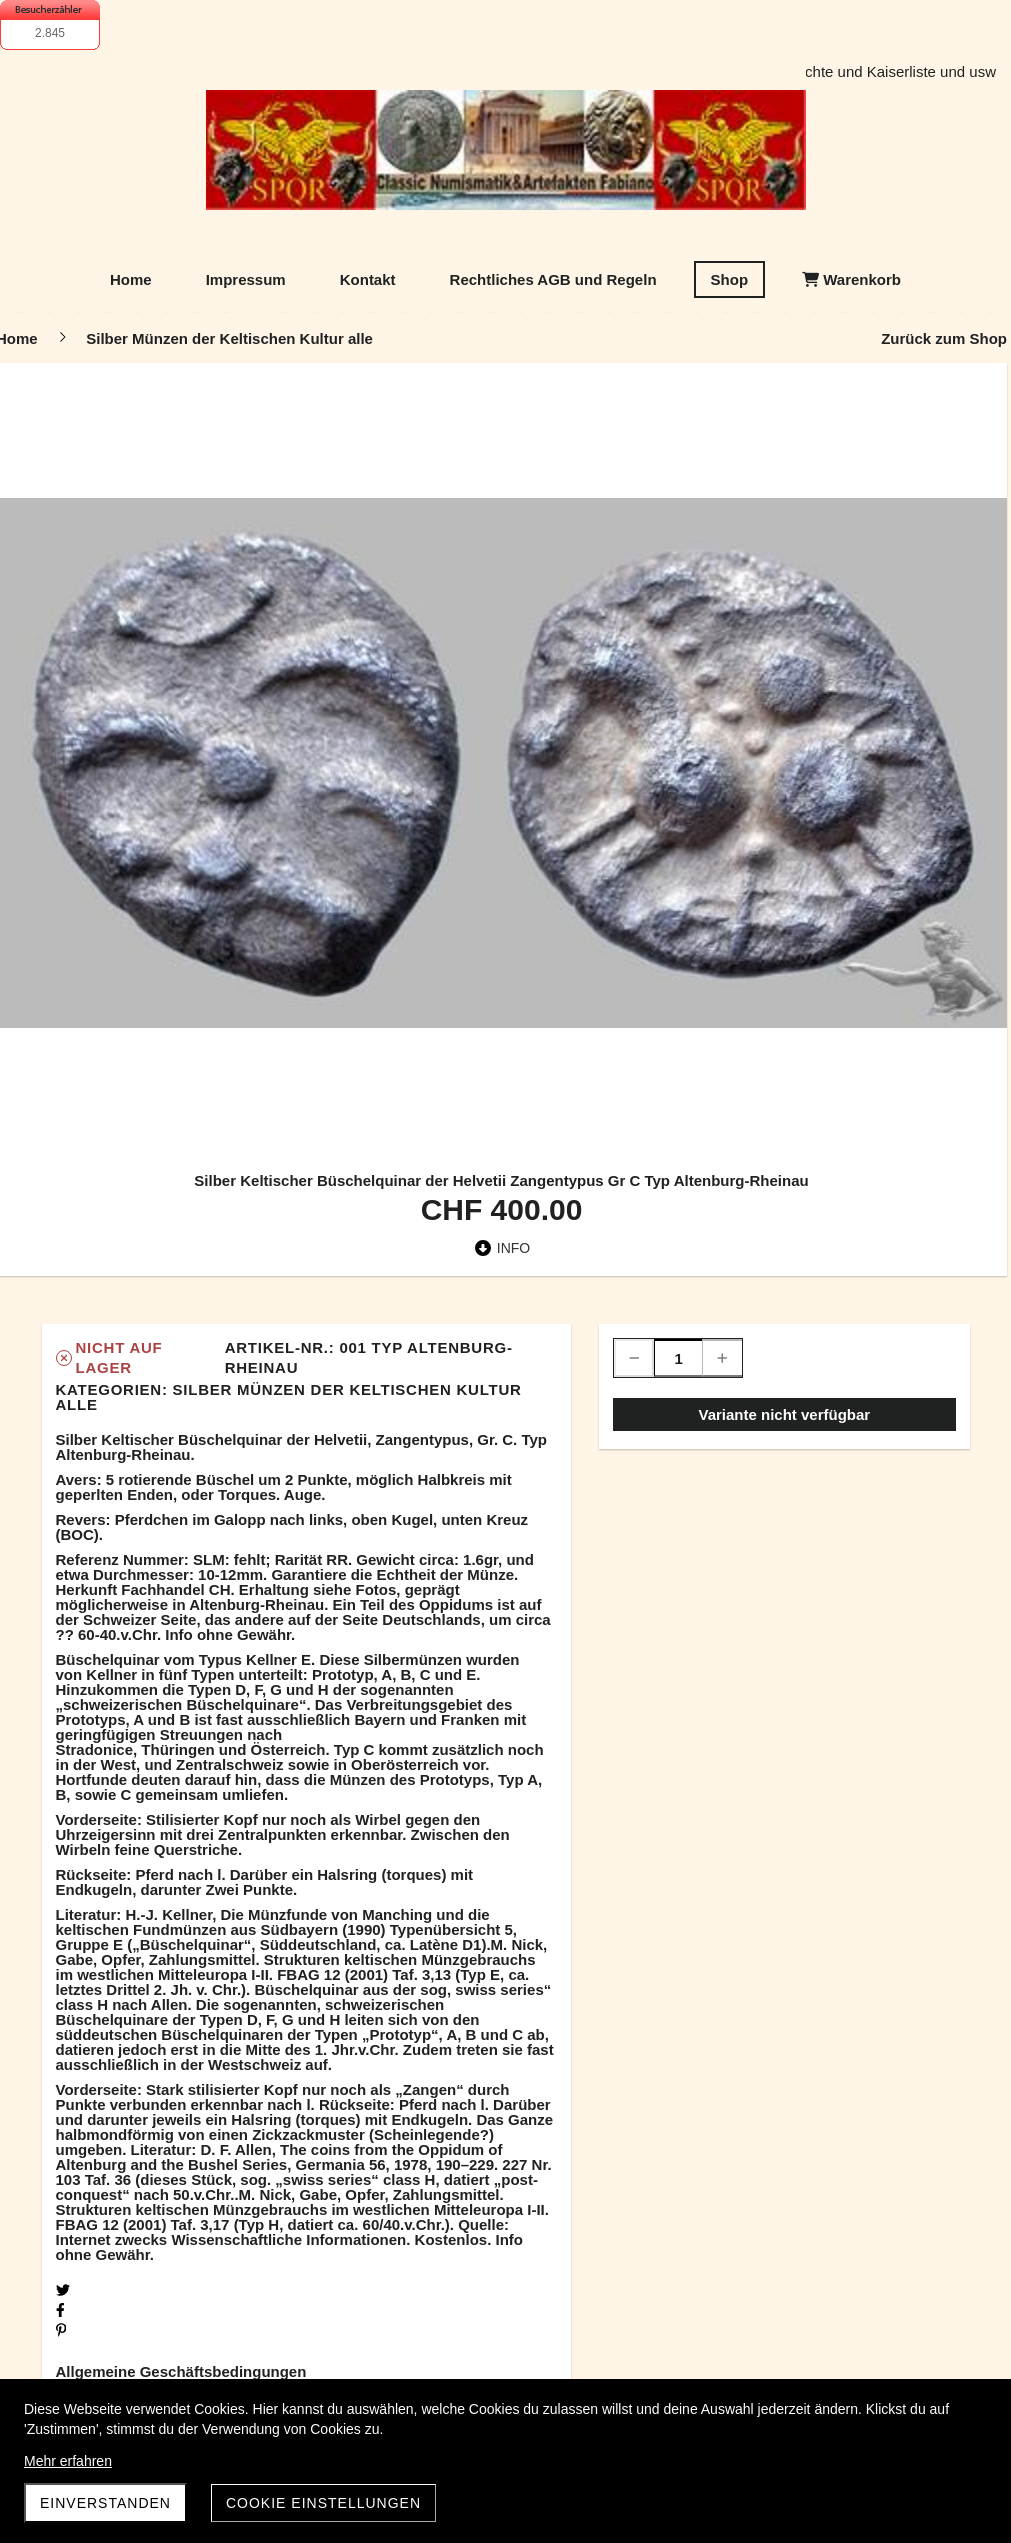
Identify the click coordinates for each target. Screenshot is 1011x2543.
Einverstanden (105, 2503)
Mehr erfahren (68, 2461)
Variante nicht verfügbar (784, 1414)
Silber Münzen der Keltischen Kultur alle (289, 1397)
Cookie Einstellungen (323, 2503)
